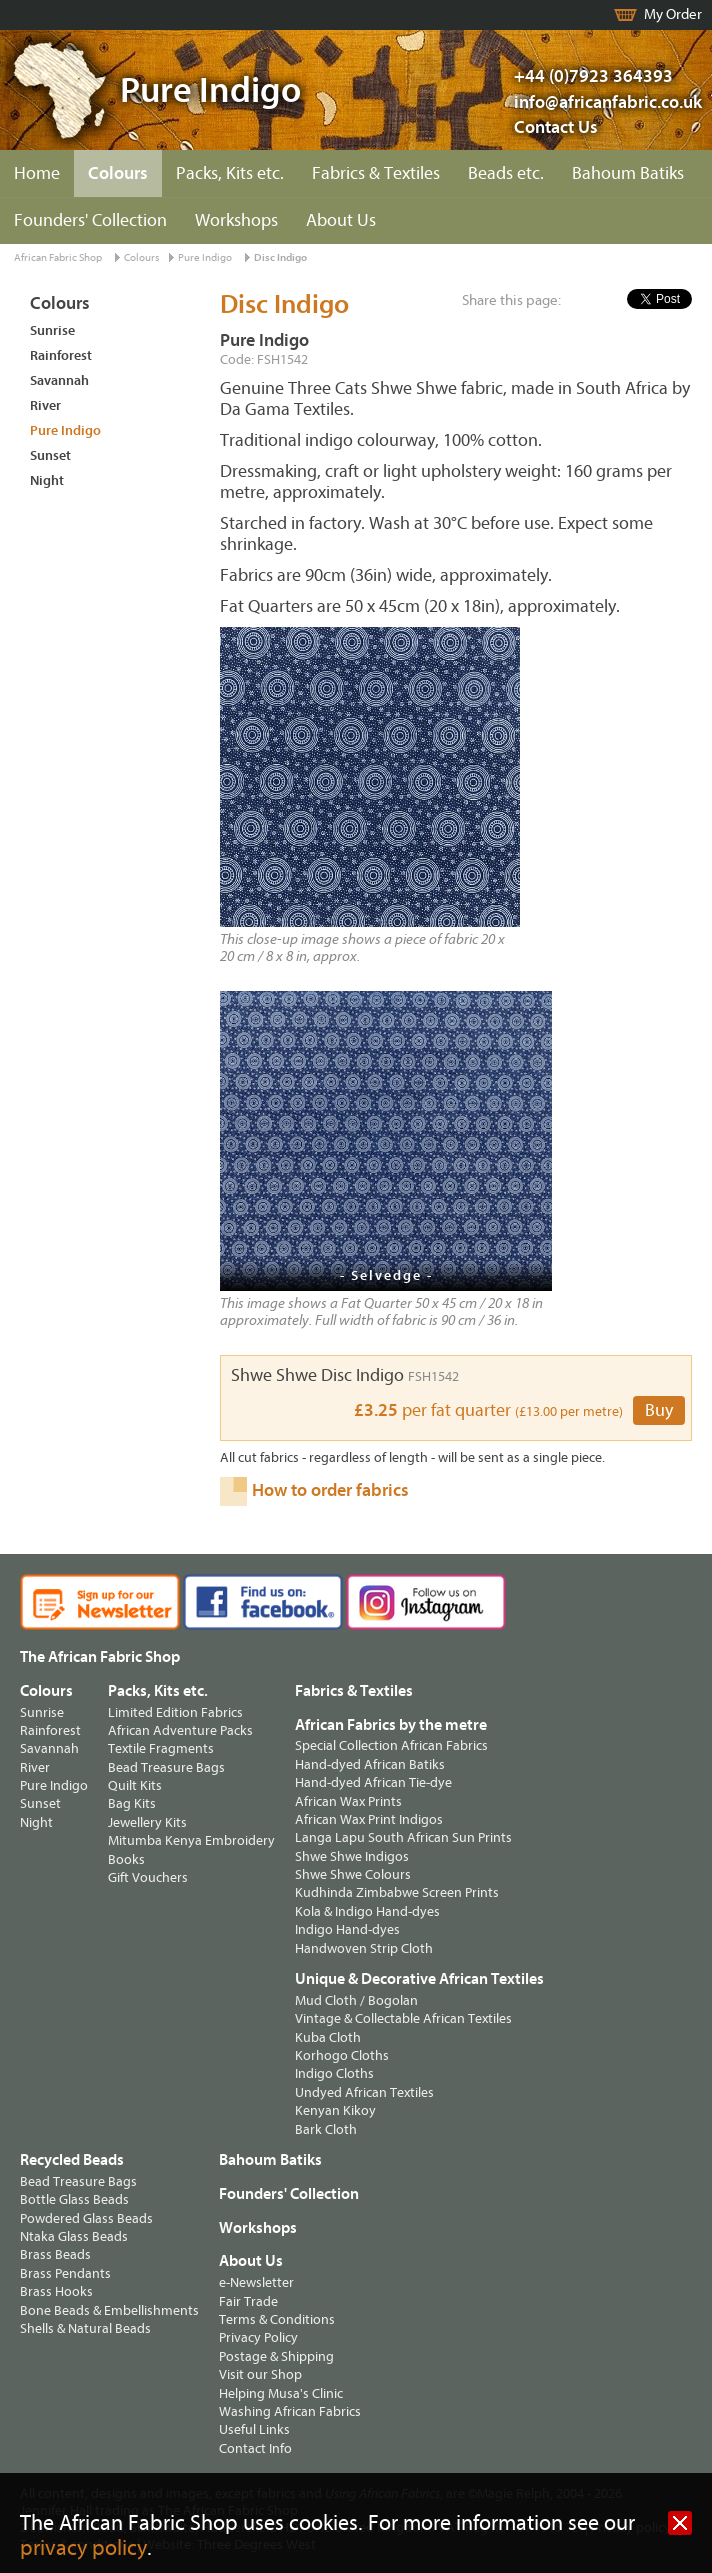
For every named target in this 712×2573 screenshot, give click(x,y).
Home (37, 173)
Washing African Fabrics (290, 2411)
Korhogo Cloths (342, 2055)
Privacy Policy (258, 2337)
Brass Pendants (65, 2273)
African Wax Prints (348, 1801)
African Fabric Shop (58, 257)
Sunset (50, 455)
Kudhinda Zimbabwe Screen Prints (397, 1892)
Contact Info (255, 2448)
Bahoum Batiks (628, 173)
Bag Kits (132, 1803)
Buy (659, 1410)
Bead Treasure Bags (166, 1767)
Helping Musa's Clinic (281, 2393)
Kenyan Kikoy (335, 2110)
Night (47, 480)
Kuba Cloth (328, 2037)
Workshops (236, 220)
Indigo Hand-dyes (347, 1929)
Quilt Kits (135, 1785)
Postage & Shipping (276, 2356)
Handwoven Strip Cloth (364, 1948)
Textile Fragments (161, 1748)
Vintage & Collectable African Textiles (403, 2018)
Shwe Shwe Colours (353, 1874)
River (45, 405)
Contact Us (556, 127)
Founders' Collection (90, 220)
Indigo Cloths (334, 2073)
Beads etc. (506, 173)
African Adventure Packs (180, 1730)
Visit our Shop (260, 2374)
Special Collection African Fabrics (391, 1745)
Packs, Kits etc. (230, 173)
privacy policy (83, 2548)
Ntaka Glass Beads (74, 2236)
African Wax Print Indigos (369, 1819)
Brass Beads (55, 2254)
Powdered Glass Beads (86, 2218)
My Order (673, 14)
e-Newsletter (256, 2282)
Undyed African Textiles (364, 2092)
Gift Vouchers (148, 1877)
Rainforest (61, 355)
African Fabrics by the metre (391, 1725)
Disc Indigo (280, 257)
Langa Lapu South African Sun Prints (403, 1837)
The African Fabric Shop (100, 1657)
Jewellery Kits (147, 1822)
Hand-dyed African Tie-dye (373, 1782)
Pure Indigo (205, 257)
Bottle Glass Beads (74, 2199)
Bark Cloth (326, 2129)
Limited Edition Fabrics (175, 1712)
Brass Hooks (56, 2291)
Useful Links (254, 2429)
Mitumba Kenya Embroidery (191, 1840)
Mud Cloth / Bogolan (356, 2000)
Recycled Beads (72, 2160)
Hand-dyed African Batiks (370, 1764)
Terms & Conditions (277, 2319)
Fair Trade (248, 2301)
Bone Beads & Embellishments (109, 2310)
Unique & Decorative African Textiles (419, 1979)
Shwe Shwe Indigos (352, 1856)
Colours (118, 173)
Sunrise (52, 330)
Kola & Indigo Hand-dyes (367, 1911)
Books (126, 1859)
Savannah (59, 380)
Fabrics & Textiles (376, 173)
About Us (341, 220)
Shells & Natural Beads (85, 2328)
